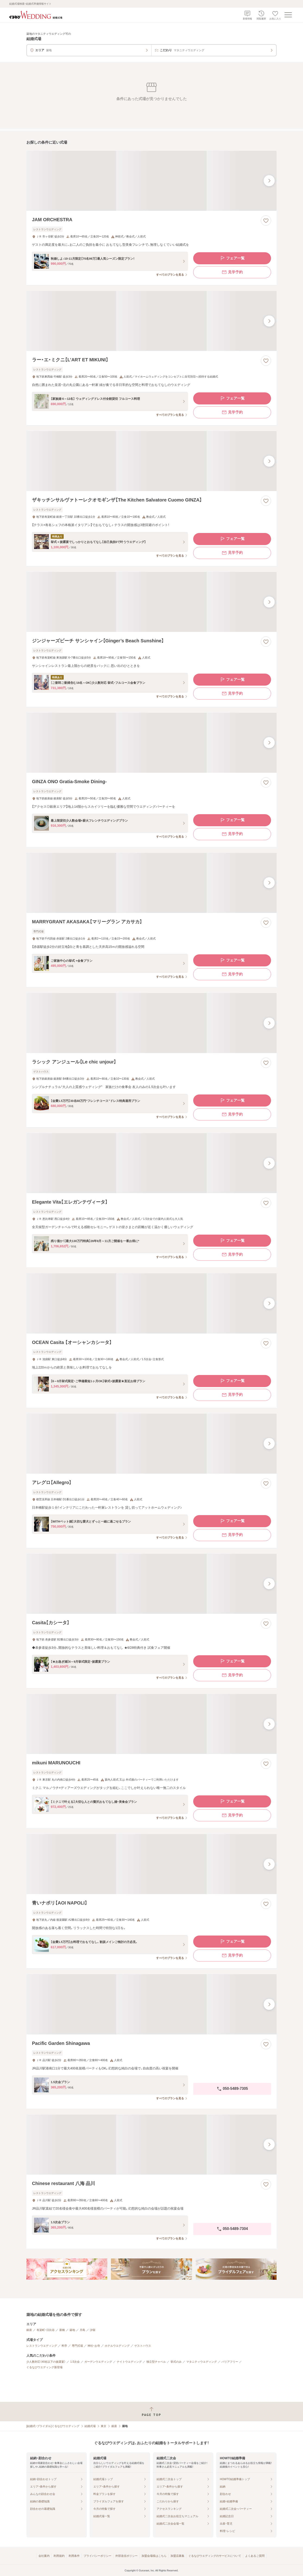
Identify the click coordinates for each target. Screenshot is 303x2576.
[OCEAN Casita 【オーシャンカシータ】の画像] (151, 1303)
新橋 (62, 2330)
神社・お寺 (94, 2345)
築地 (72, 2330)
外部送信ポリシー (126, 2555)
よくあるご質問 (255, 2555)
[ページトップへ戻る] (151, 2412)
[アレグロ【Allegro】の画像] (151, 1444)
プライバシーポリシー (97, 2555)
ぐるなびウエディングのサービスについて (214, 2555)
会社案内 (44, 2555)
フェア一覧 (232, 258)
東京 (103, 2426)
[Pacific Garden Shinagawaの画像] (151, 2004)
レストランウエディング (41, 2345)
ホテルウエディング (117, 2345)
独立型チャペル (156, 2361)
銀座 (29, 2330)
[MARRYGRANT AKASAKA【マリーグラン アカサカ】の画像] (151, 883)
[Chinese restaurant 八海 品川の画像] (151, 2145)
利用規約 (59, 2555)
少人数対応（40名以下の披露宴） (46, 2361)
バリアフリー (229, 2361)
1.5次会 (75, 2361)
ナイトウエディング (129, 2361)
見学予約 (232, 272)
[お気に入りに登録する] (266, 220)
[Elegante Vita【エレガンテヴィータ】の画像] (151, 1163)
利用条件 (74, 2555)
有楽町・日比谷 (46, 2330)
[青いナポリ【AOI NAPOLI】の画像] (151, 1864)
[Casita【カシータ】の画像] (151, 1584)
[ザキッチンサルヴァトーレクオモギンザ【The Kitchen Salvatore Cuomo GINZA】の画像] (151, 461)
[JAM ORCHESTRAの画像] (151, 181)
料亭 (64, 2345)
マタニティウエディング (201, 2361)
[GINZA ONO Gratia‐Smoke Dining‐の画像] (151, 743)
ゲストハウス (142, 2345)
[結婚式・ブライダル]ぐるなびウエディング (52, 2426)
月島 (82, 2330)
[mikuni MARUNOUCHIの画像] (151, 1724)
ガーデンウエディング (98, 2361)
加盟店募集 (177, 2555)
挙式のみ (176, 2361)
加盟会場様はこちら (154, 2555)
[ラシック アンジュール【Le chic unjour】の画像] (151, 1023)
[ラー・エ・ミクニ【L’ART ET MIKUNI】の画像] (151, 321)
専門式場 (77, 2345)
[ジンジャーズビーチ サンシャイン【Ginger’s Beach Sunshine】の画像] (151, 602)
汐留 (92, 2330)
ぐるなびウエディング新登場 (44, 2367)
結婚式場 (90, 2426)
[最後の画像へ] (269, 180)
